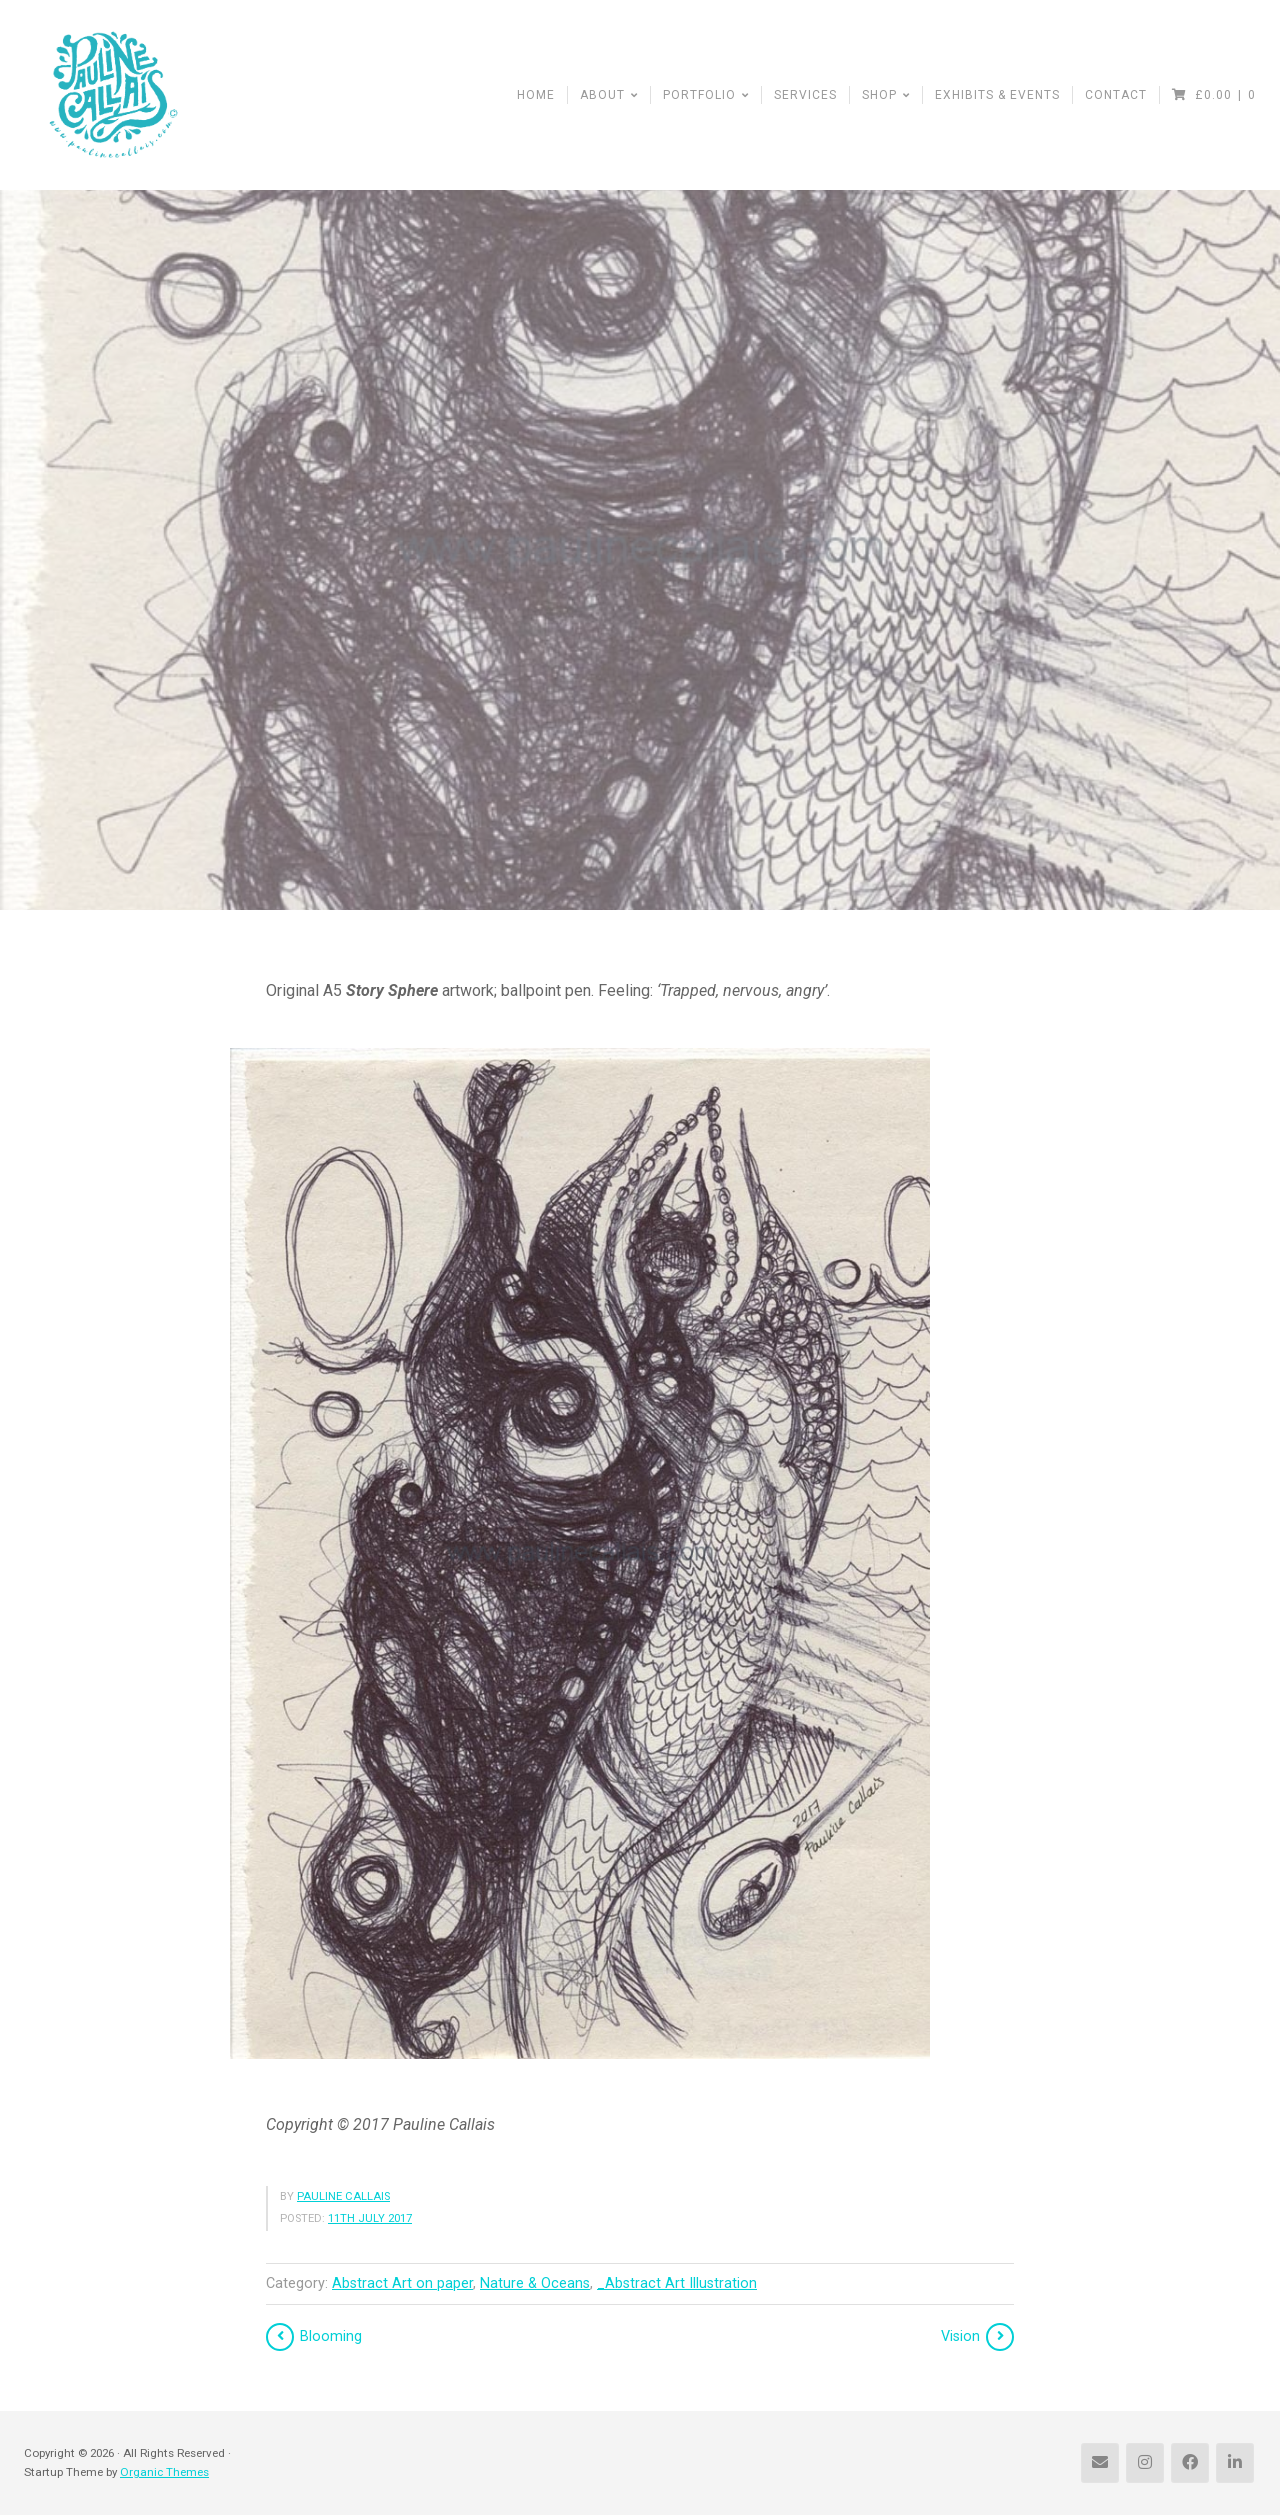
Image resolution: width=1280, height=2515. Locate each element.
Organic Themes (164, 2472)
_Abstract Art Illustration (677, 2283)
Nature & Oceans (535, 2283)
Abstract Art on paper (402, 2283)
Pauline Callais (343, 2196)
